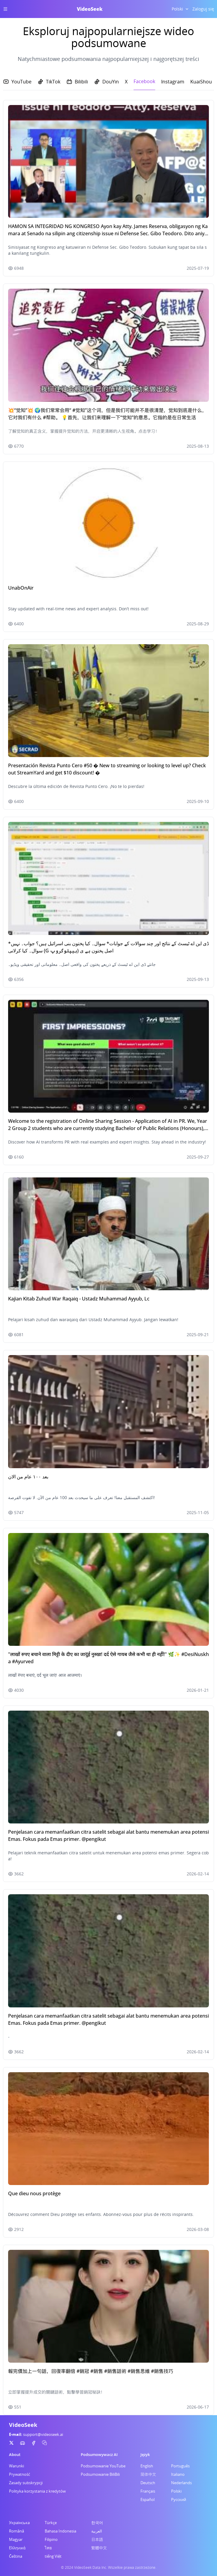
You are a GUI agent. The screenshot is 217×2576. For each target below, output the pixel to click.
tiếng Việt (53, 2556)
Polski (176, 2491)
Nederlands (181, 2482)
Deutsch (147, 2482)
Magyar (16, 2539)
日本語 (97, 2539)
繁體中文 (99, 2547)
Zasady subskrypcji (26, 2482)
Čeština (15, 2556)
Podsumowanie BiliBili (100, 2474)
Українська (19, 2522)
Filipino (51, 2539)
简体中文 (148, 2474)
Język (145, 2454)
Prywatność (19, 2474)
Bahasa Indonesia (60, 2531)
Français (147, 2491)
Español (147, 2499)
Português (180, 2466)
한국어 (97, 2522)
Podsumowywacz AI (99, 2454)
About (14, 2454)
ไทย (48, 2547)
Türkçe (51, 2522)
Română (16, 2531)
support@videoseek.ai (43, 2434)
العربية (96, 2531)
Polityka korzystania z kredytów (37, 2491)
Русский (178, 2499)
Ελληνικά (17, 2547)
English (146, 2466)
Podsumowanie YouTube (103, 2466)
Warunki (16, 2466)
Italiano (178, 2474)
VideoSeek (90, 9)
